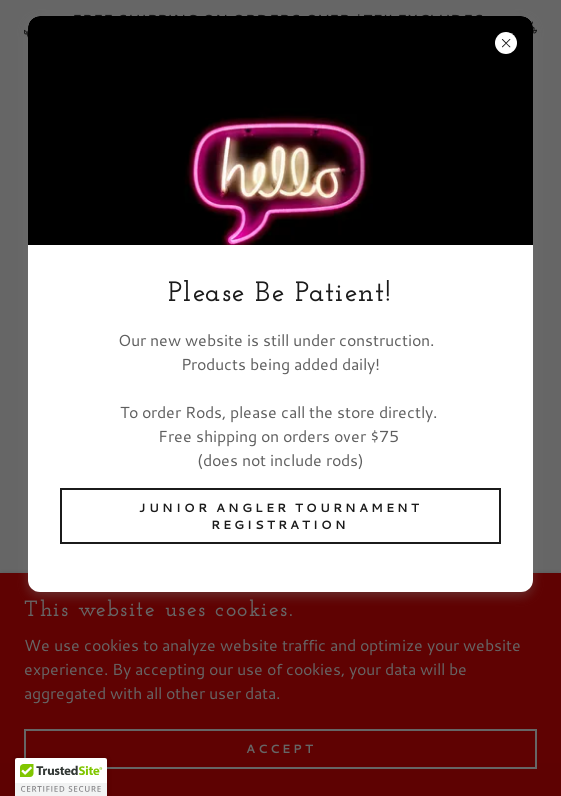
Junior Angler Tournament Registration (280, 516)
